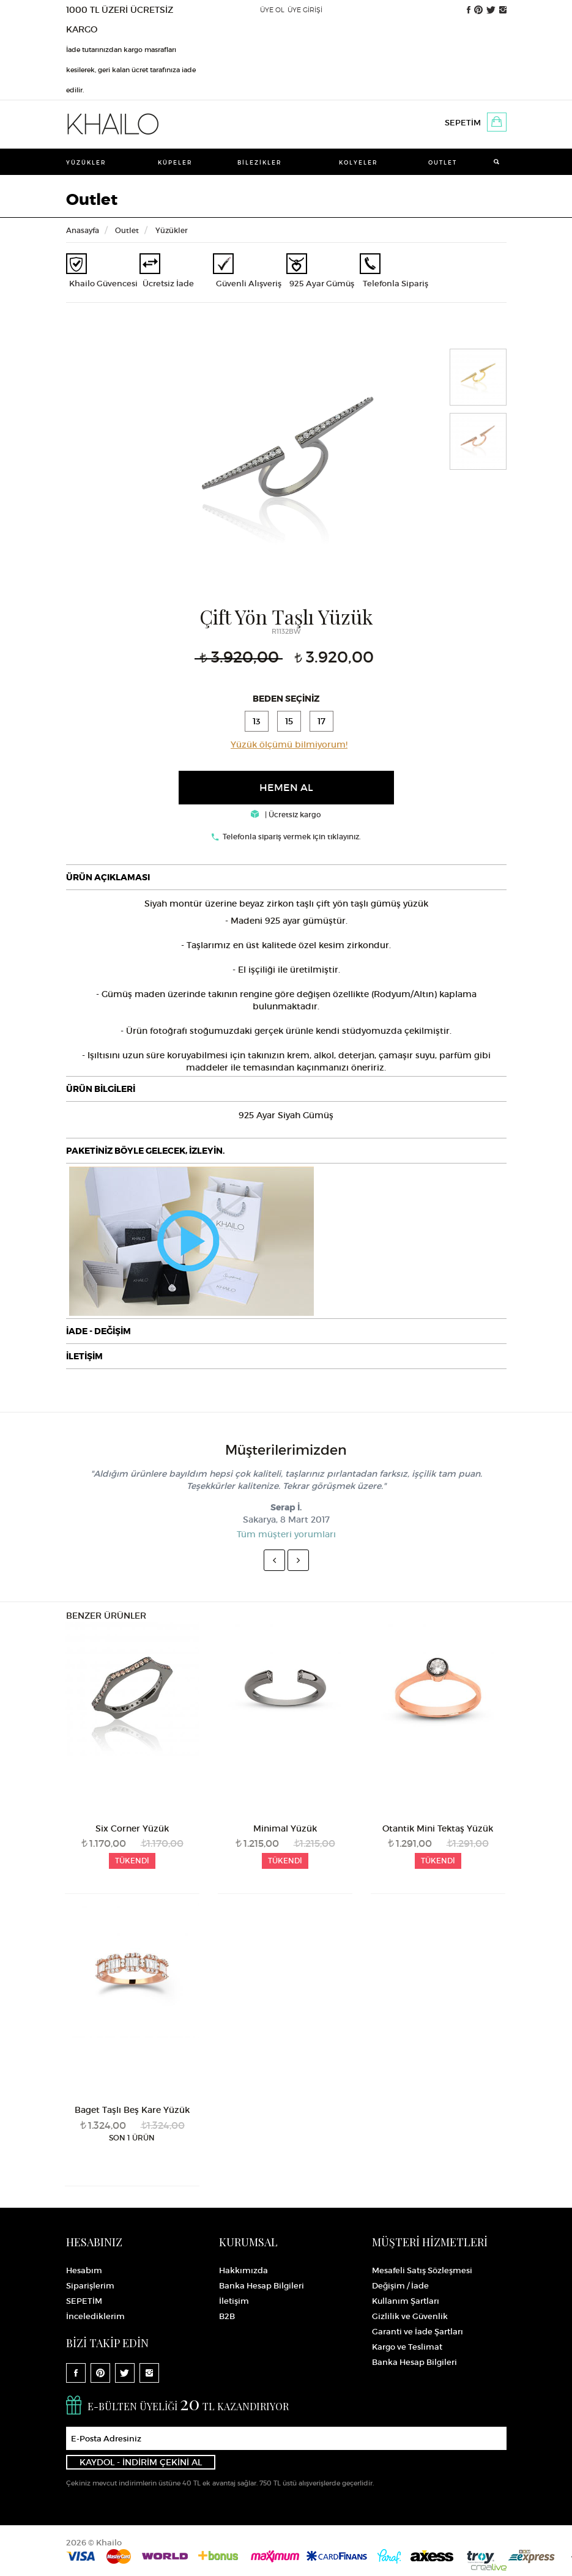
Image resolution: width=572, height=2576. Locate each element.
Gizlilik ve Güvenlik (410, 2316)
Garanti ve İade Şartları (417, 2331)
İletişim (234, 2301)
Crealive (489, 2567)
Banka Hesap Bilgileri (261, 2286)
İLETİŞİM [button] (84, 1356)
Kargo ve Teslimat (407, 2347)
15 (289, 721)
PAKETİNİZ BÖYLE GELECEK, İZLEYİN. (145, 1150)
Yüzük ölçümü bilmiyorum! (289, 744)
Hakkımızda (243, 2270)
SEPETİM (463, 122)
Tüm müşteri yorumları (286, 1534)
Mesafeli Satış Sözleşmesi (422, 2270)
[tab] (286, 877)
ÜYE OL (272, 10)
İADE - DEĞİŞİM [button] (98, 1331)
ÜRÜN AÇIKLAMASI (108, 877)
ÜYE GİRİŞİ (305, 10)
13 (257, 721)
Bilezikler (259, 162)
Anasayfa (82, 230)
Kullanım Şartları (405, 2301)
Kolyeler (358, 162)
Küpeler (175, 162)
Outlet (442, 162)
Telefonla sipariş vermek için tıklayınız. (292, 836)
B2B (227, 2316)
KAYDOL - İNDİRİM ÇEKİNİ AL (141, 2462)
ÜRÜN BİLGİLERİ (100, 1088)
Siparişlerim (90, 2286)
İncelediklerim (95, 2316)
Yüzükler (86, 162)
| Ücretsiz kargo (286, 814)
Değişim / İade (400, 2286)
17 (321, 721)
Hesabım (84, 2270)
